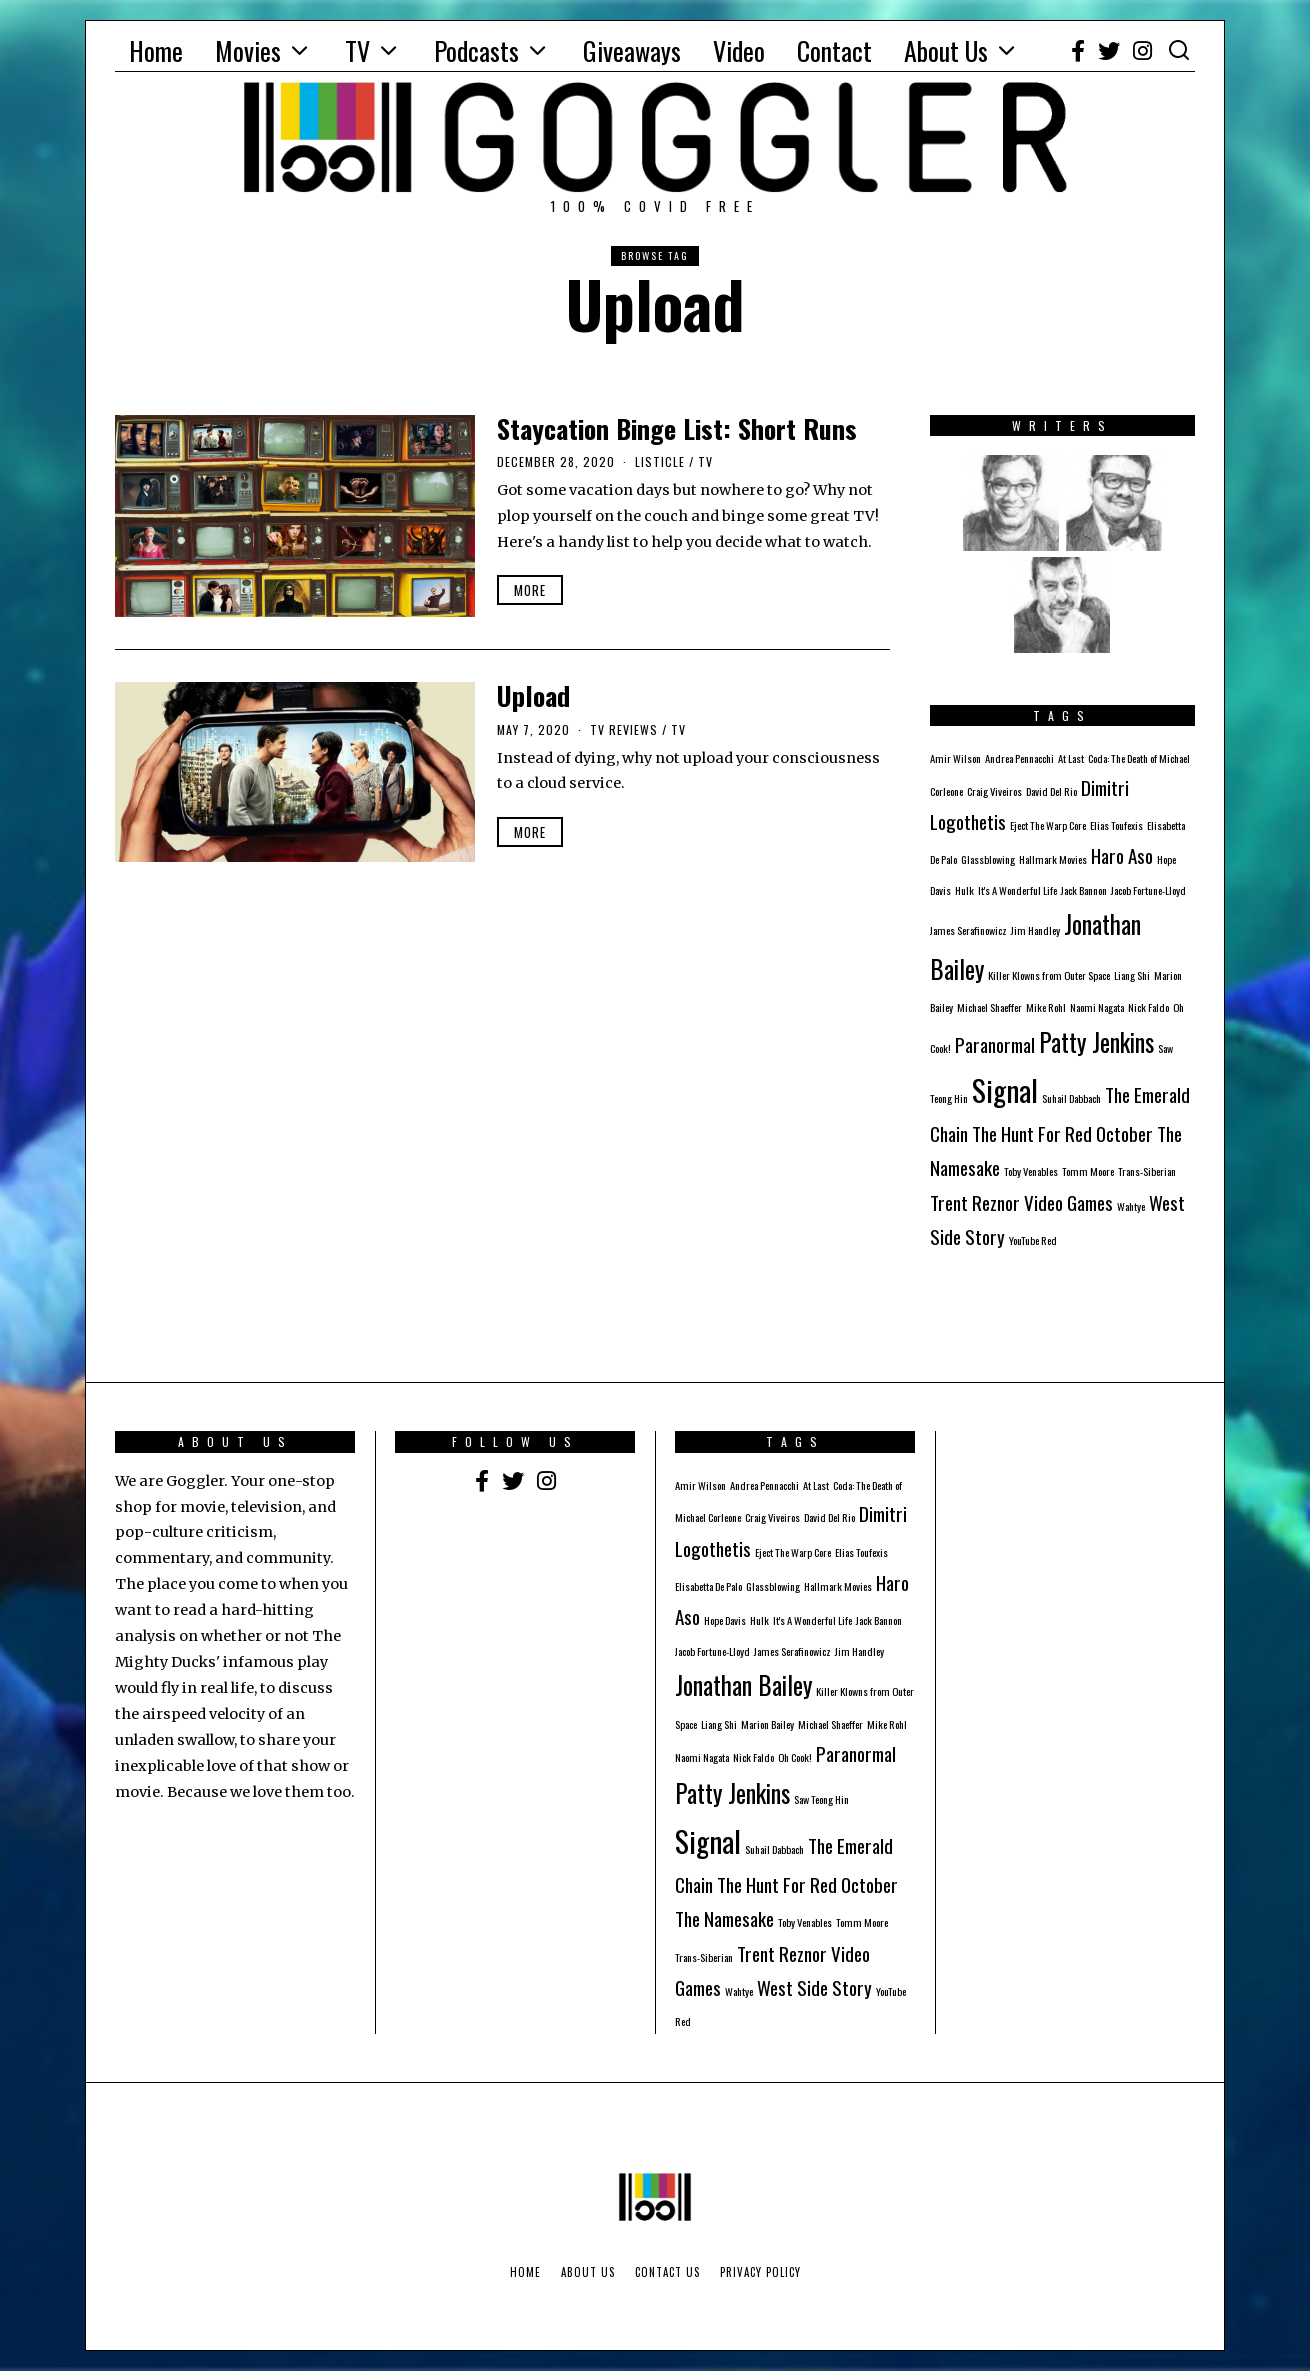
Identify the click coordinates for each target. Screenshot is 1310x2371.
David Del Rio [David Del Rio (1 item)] (1051, 791)
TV (357, 50)
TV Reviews (624, 729)
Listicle (660, 461)
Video (739, 50)
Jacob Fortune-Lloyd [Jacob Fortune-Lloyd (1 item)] (1148, 890)
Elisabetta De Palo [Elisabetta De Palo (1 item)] (708, 1586)
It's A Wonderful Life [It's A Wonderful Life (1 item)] (1017, 890)
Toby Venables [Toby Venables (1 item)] (1031, 1171)
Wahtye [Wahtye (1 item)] (1131, 1206)
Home (156, 50)
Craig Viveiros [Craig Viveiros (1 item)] (994, 791)
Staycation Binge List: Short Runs (677, 428)
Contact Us (667, 2272)
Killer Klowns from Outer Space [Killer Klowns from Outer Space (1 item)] (1049, 975)
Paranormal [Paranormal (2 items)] (995, 1044)
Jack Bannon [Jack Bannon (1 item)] (1084, 890)
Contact (834, 50)
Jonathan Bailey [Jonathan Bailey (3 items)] (743, 1685)
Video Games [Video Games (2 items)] (1068, 1202)
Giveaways (632, 50)
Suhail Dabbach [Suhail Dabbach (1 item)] (1071, 1098)
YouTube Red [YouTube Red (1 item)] (1033, 1240)
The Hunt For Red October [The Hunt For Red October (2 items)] (1062, 1133)
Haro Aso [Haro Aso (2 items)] (1122, 855)
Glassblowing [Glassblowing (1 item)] (988, 859)
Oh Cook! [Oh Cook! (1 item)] (795, 1757)
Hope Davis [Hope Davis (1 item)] (725, 1620)
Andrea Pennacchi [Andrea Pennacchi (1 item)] (1019, 758)
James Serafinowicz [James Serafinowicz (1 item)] (968, 930)
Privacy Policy (760, 2272)
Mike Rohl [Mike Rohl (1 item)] (1046, 1007)
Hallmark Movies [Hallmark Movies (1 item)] (1053, 859)
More (530, 590)
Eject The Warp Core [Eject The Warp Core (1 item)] (1048, 825)
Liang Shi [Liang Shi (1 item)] (1132, 975)
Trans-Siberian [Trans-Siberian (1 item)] (1147, 1171)
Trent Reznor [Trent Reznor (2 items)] (975, 1202)
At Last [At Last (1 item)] (1071, 758)
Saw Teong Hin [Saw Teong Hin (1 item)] (821, 1799)
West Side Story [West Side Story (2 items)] (814, 1987)
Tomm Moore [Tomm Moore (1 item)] (1088, 1171)
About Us (946, 50)
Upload (533, 695)
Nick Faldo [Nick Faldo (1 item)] (1148, 1007)
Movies (248, 50)
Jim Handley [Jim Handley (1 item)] (1035, 930)
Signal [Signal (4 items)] (1005, 1089)
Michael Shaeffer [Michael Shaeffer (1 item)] (989, 1007)
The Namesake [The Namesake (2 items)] (724, 1918)
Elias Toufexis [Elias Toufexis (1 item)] (1116, 825)
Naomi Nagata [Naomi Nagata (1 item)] (1097, 1007)
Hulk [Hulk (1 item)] (964, 890)
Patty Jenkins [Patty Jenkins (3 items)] (1096, 1042)
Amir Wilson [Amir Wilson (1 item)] (955, 758)
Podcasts (476, 50)
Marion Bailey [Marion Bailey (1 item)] (767, 1724)
